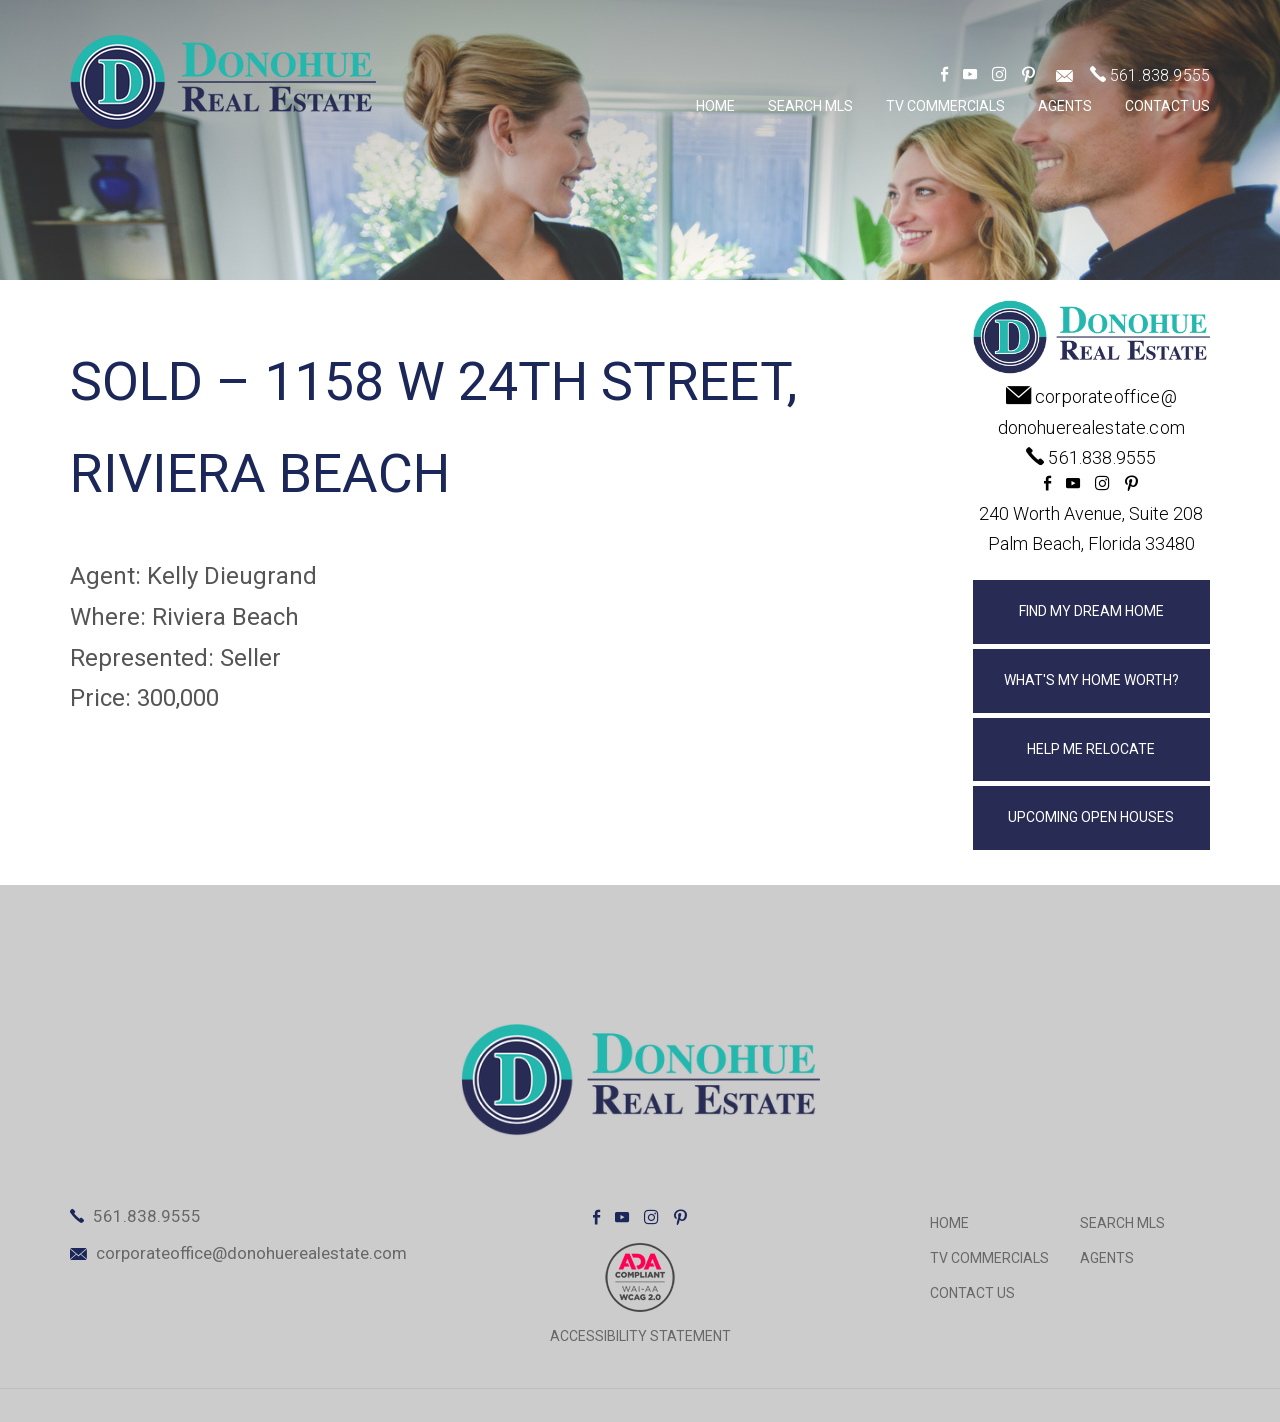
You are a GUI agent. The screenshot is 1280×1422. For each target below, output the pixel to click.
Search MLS (810, 106)
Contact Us (1167, 106)
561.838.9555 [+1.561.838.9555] (1160, 75)
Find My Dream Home (1091, 611)
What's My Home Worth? (1091, 680)
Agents (1065, 106)
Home (715, 106)
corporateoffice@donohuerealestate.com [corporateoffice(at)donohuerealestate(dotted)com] (251, 1253)
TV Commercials (945, 106)
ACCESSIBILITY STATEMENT (640, 1336)
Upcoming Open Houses (1091, 817)
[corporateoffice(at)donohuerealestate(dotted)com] (1064, 75)
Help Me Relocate (1091, 749)
